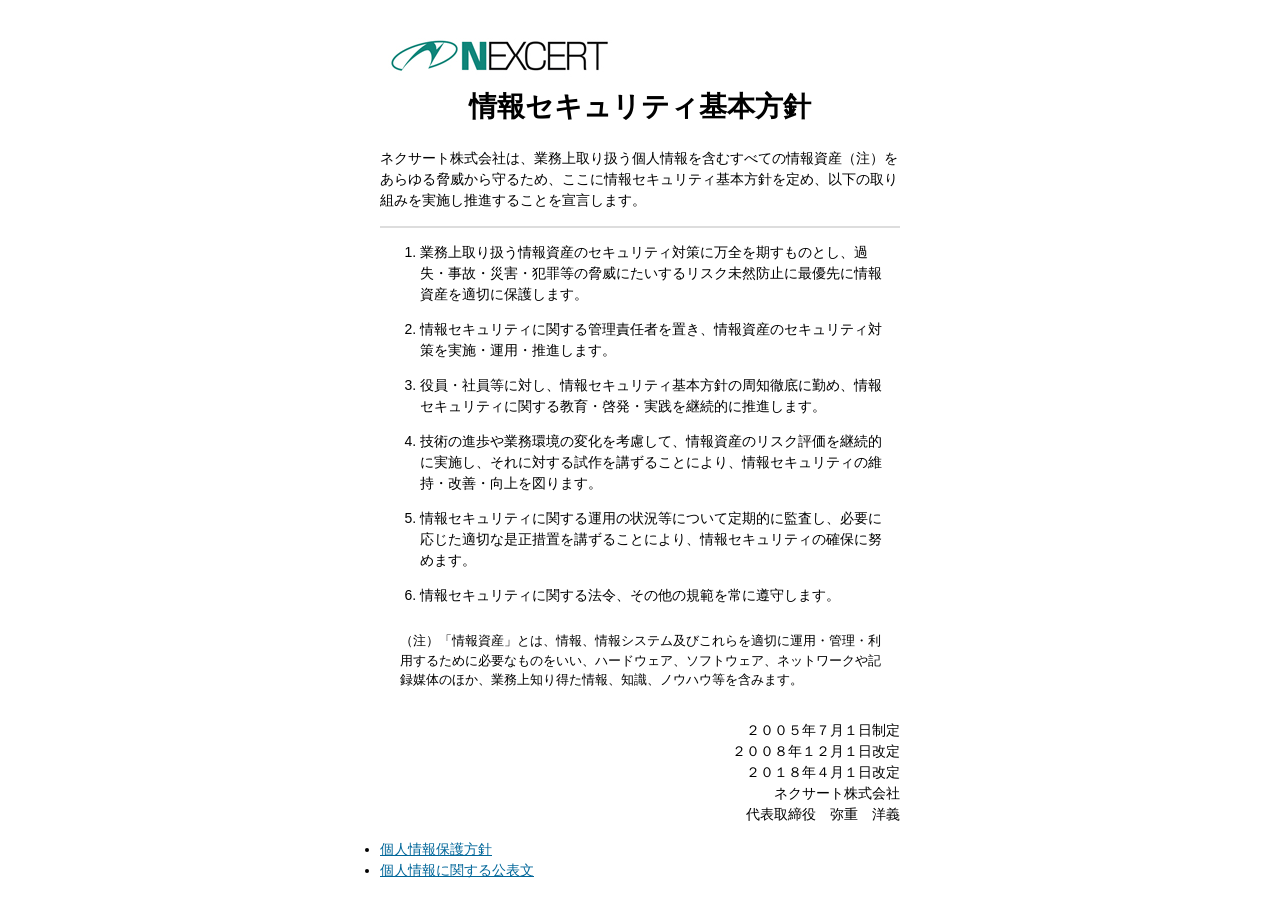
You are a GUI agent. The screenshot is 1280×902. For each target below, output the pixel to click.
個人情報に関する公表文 (457, 870)
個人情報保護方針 (436, 849)
